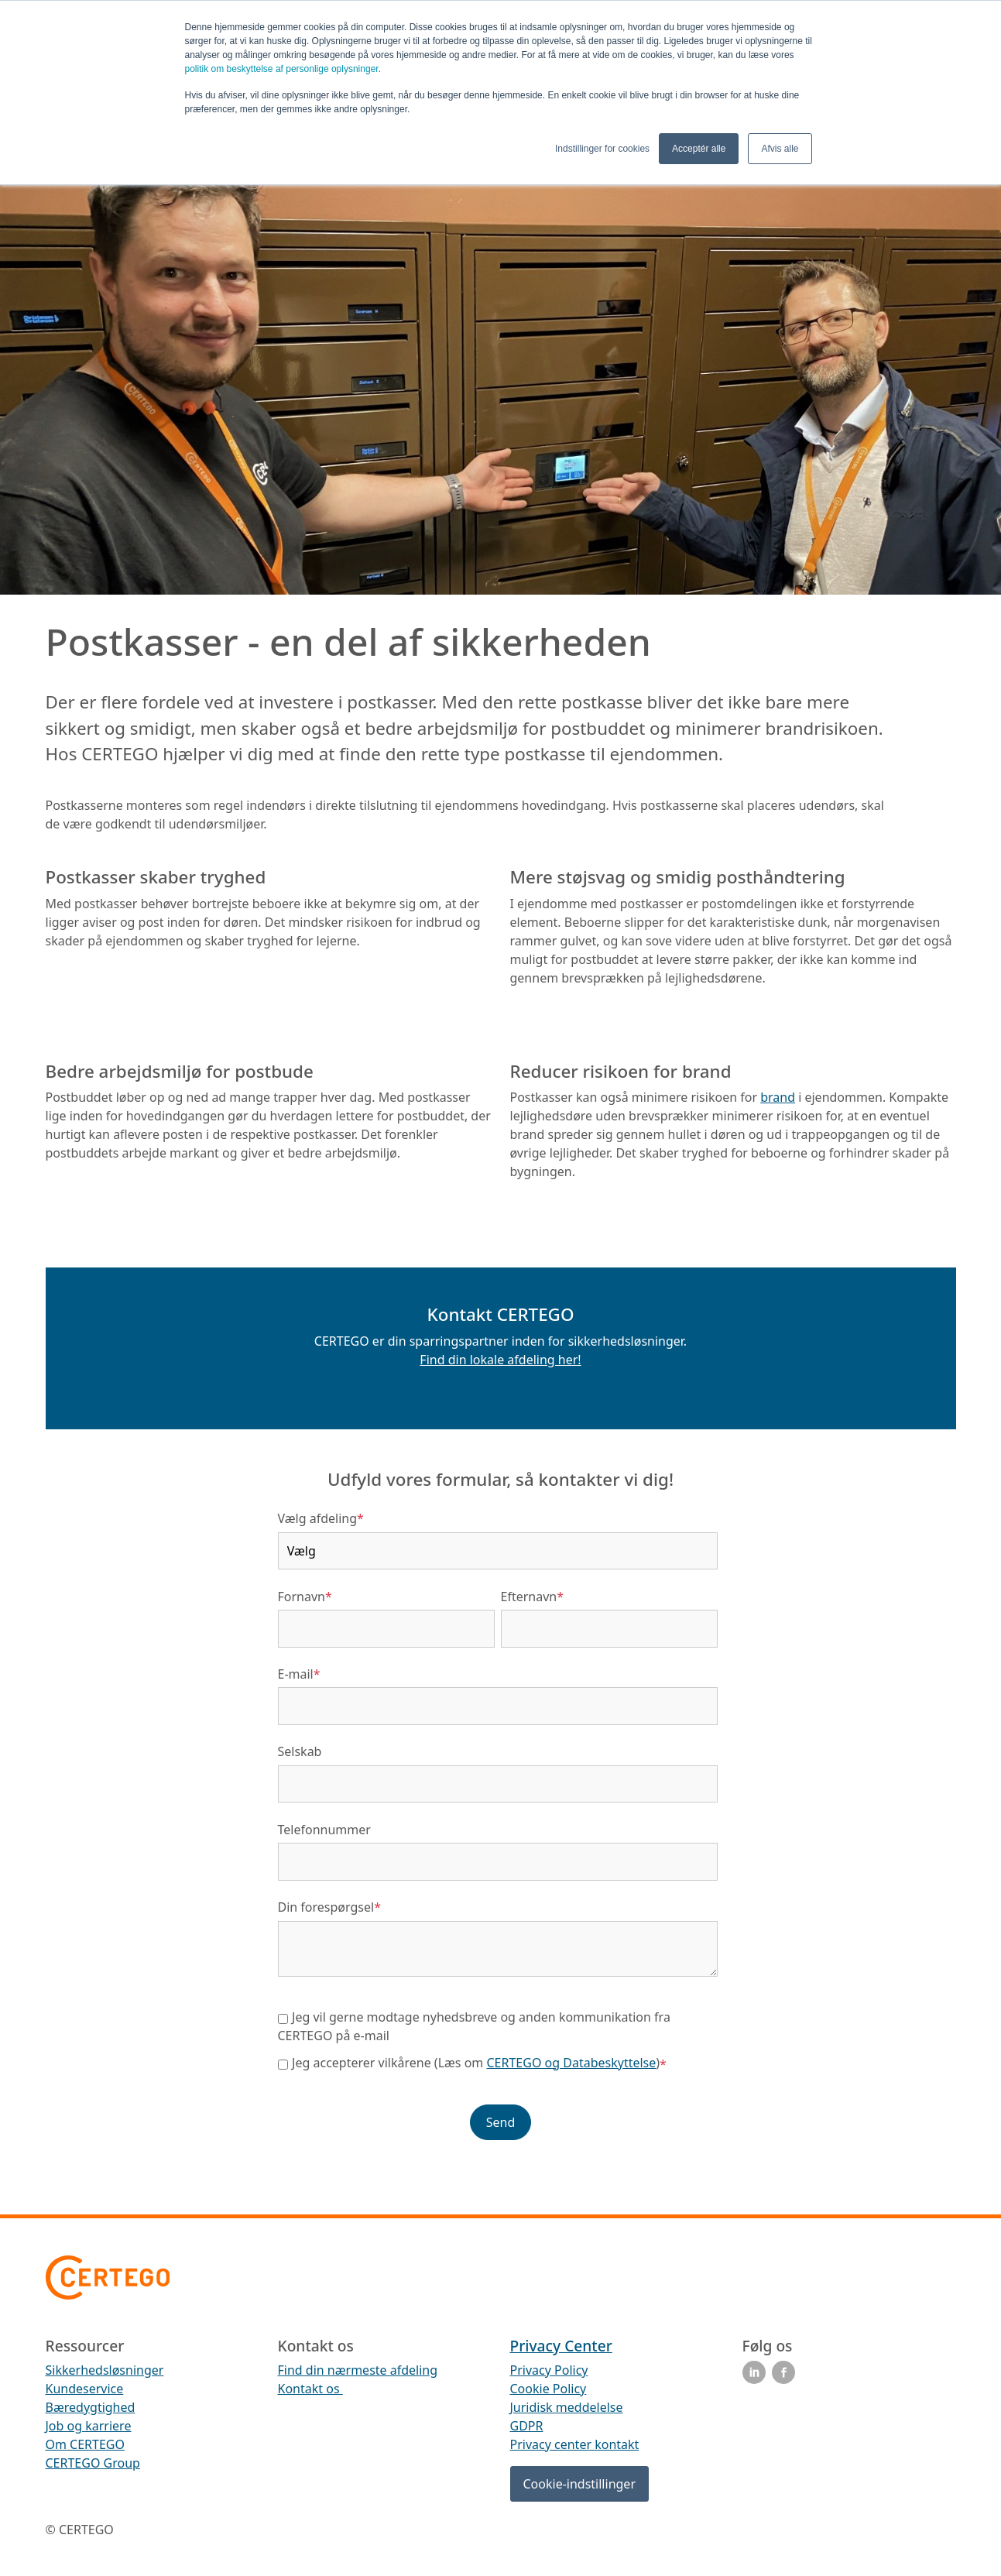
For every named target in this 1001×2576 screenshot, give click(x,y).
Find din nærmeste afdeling (358, 2370)
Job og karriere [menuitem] (89, 2425)
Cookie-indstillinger (579, 2483)
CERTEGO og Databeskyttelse (571, 2062)
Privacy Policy (549, 2370)
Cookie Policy (548, 2388)
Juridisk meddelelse (566, 2407)
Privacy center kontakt (574, 2444)
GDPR (526, 2425)
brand (777, 1097)
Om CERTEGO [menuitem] (85, 2444)
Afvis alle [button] (779, 148)
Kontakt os (310, 2388)
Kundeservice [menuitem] (85, 2388)
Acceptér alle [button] (698, 148)
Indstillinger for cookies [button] (602, 148)
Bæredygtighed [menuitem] (90, 2407)
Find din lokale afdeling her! (500, 1359)
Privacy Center (561, 2345)
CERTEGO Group (93, 2462)
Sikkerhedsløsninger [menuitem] (105, 2370)
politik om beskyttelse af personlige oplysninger (282, 68)
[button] (501, 1386)
